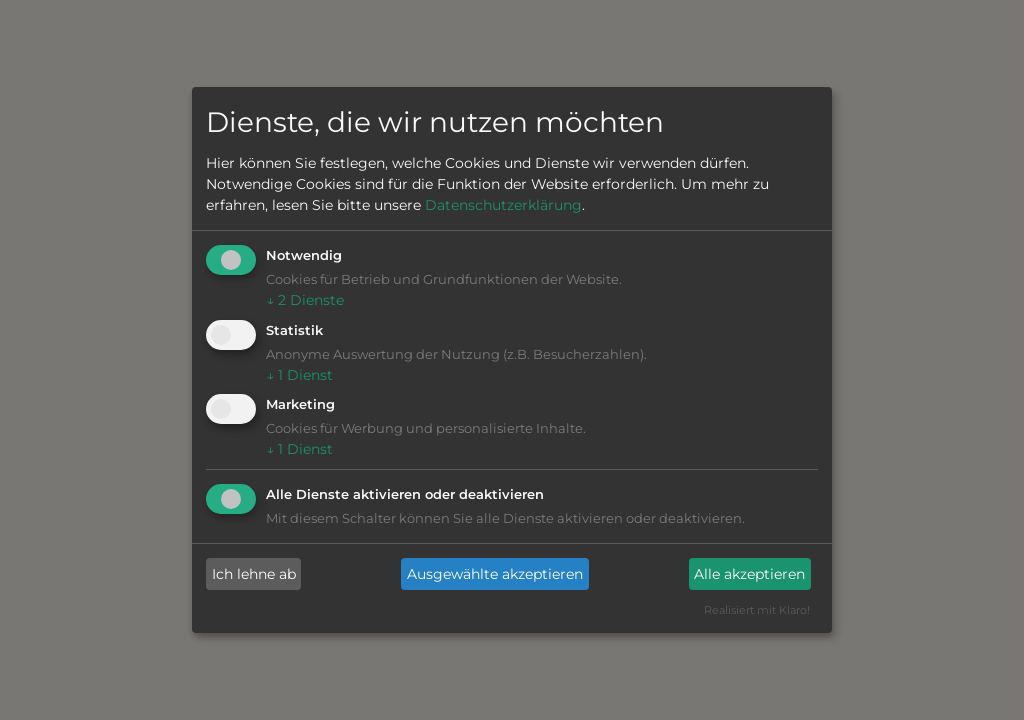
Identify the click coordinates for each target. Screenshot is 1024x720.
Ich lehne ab (254, 574)
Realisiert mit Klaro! (757, 610)
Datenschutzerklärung (503, 205)
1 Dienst (299, 375)
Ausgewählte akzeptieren (495, 574)
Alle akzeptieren (749, 574)
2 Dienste (305, 300)
